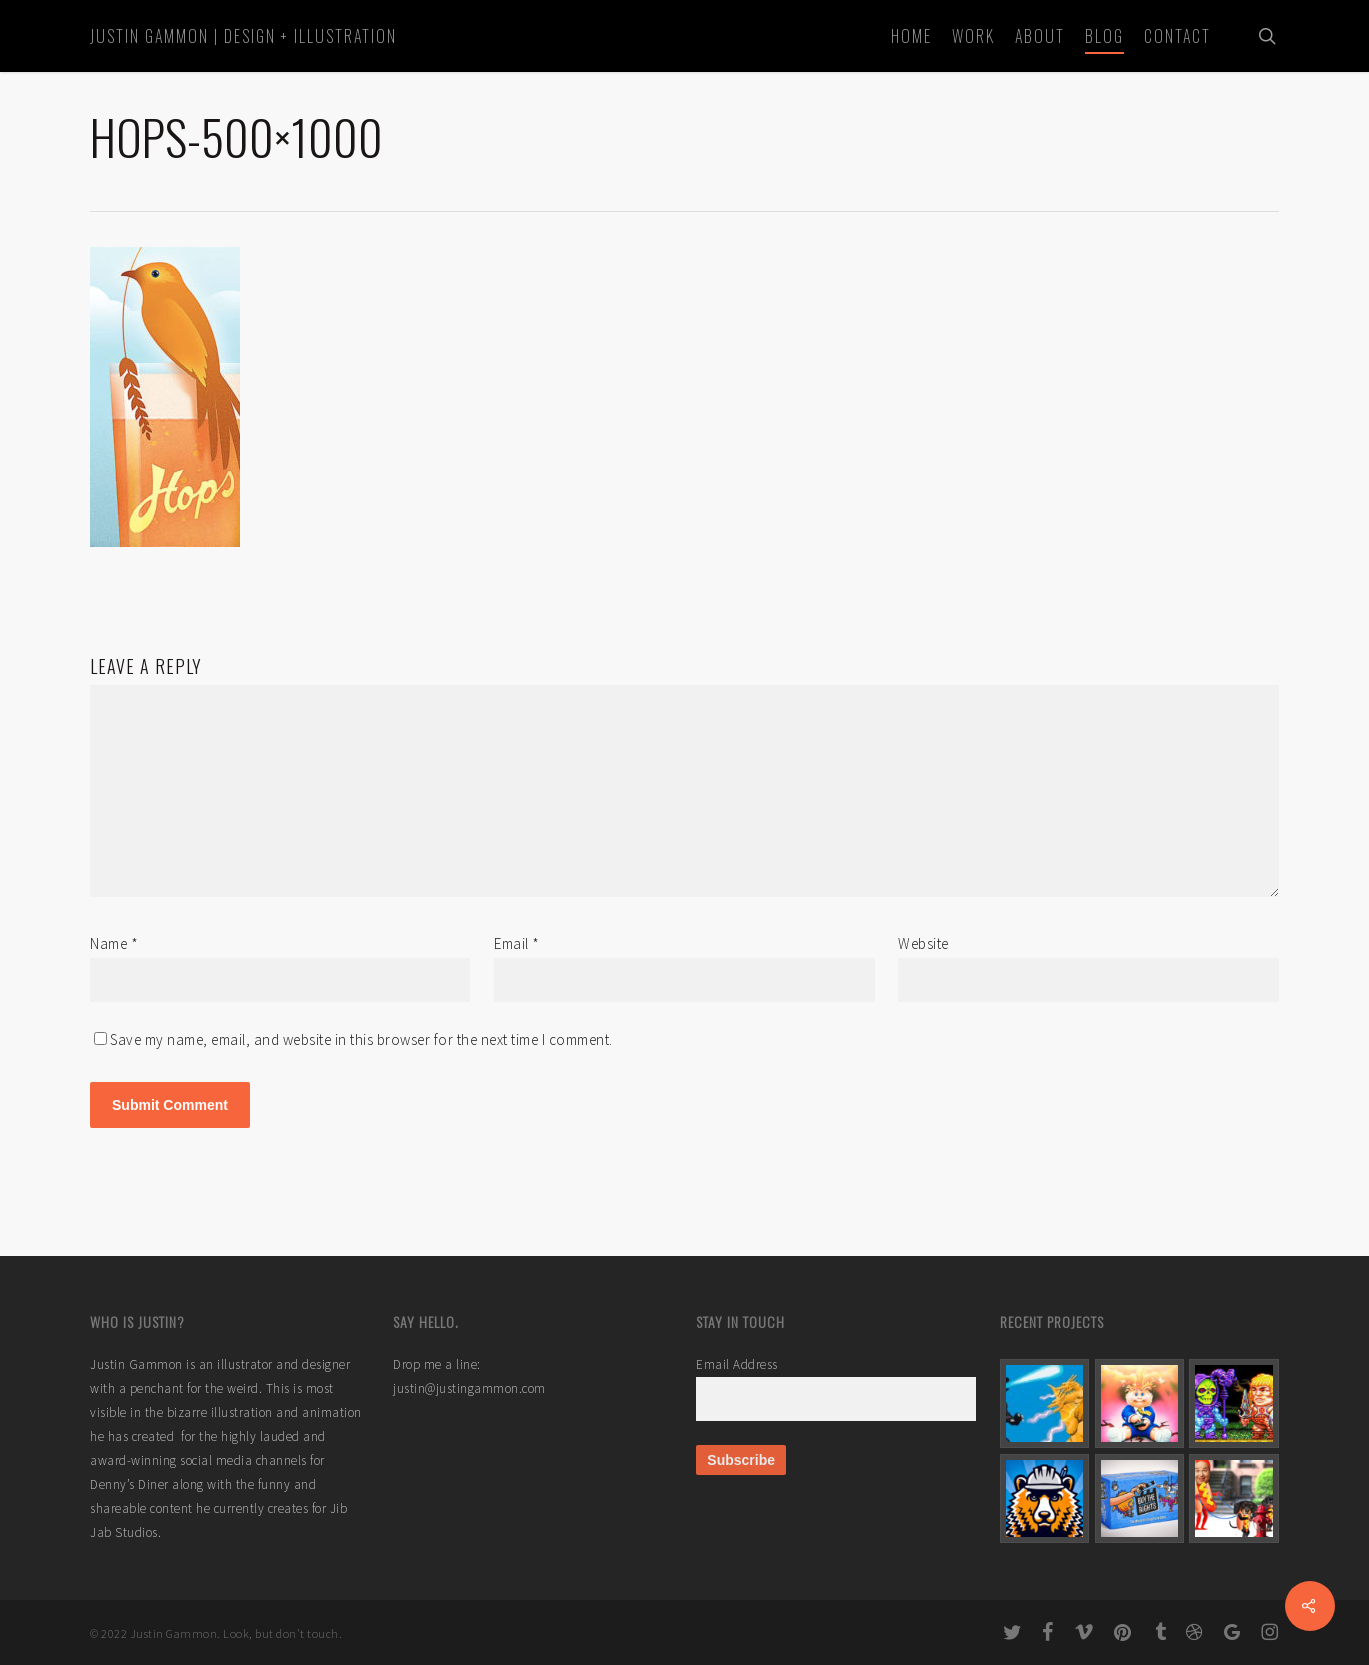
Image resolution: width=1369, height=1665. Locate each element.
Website (923, 943)
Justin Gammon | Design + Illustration (243, 36)
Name (114, 943)
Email (517, 943)
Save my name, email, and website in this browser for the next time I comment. (361, 1039)
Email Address (737, 1364)
